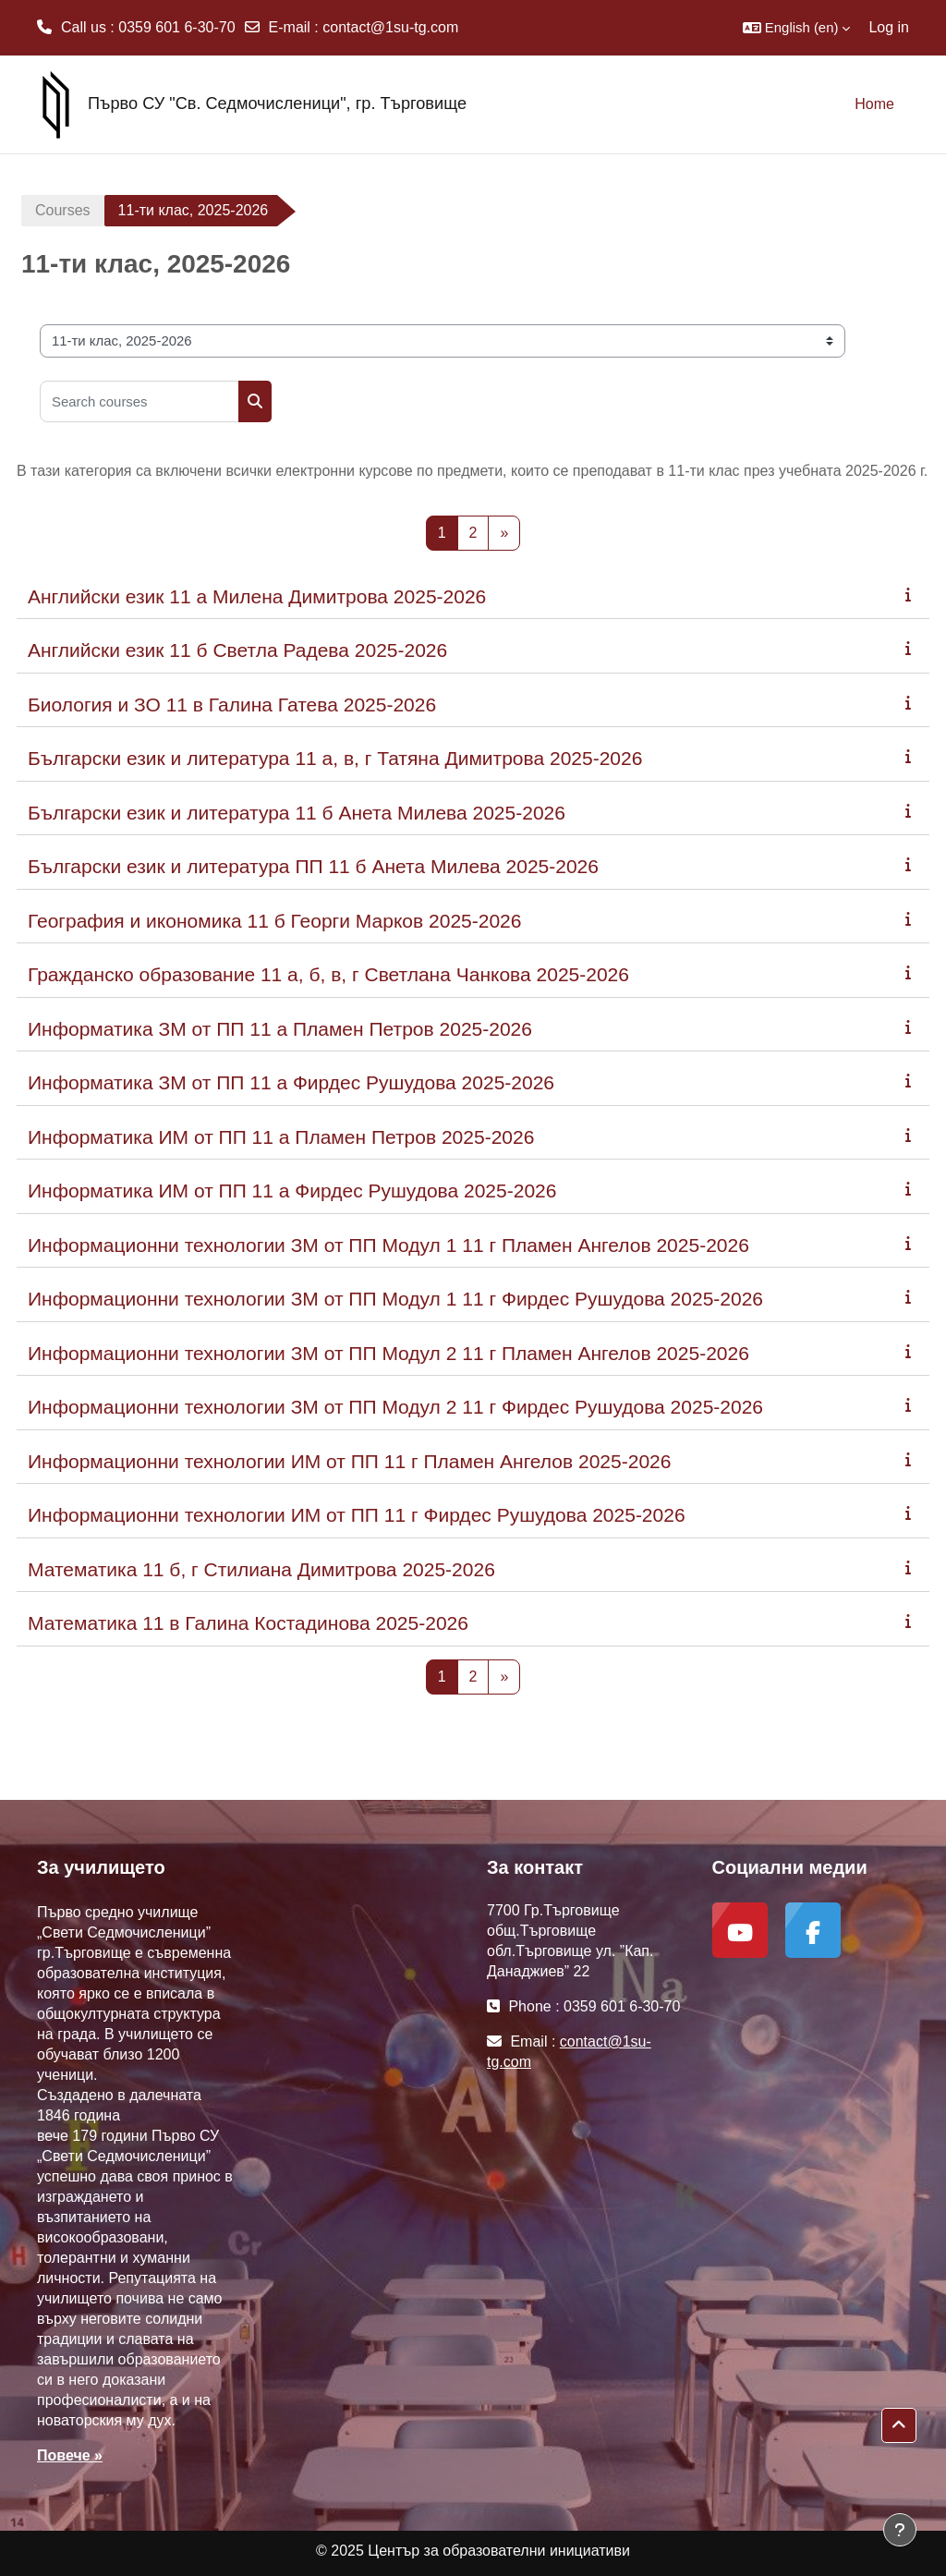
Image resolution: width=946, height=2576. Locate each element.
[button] (797, 27)
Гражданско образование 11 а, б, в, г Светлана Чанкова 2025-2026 (328, 974)
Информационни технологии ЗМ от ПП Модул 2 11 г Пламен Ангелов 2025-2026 (388, 1353)
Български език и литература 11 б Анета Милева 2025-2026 (296, 812)
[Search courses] (139, 401)
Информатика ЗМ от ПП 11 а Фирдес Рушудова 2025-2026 (291, 1082)
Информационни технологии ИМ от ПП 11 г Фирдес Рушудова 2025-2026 (356, 1514)
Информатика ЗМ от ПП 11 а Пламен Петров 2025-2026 (280, 1028)
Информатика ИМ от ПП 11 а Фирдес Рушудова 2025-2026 (292, 1190)
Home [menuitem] (874, 104)
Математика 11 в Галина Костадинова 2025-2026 (248, 1623)
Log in (888, 27)
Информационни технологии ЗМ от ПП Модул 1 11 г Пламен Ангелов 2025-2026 (388, 1245)
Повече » (70, 2455)
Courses (63, 210)
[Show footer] (899, 2529)
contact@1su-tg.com (390, 27)
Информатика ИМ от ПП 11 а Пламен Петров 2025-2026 (281, 1137)
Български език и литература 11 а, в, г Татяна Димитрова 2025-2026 (335, 758)
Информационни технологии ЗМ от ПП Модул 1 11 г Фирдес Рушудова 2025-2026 (395, 1298)
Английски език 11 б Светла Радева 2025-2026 (237, 650)
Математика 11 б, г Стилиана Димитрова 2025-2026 (261, 1569)
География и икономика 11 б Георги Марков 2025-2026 (274, 920)
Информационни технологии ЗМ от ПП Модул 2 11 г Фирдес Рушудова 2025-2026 (395, 1406)
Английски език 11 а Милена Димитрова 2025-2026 (257, 596)
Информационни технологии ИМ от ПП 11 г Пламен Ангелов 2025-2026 (349, 1461)
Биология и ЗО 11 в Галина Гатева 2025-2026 (232, 704)
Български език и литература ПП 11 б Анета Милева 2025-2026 (313, 866)
